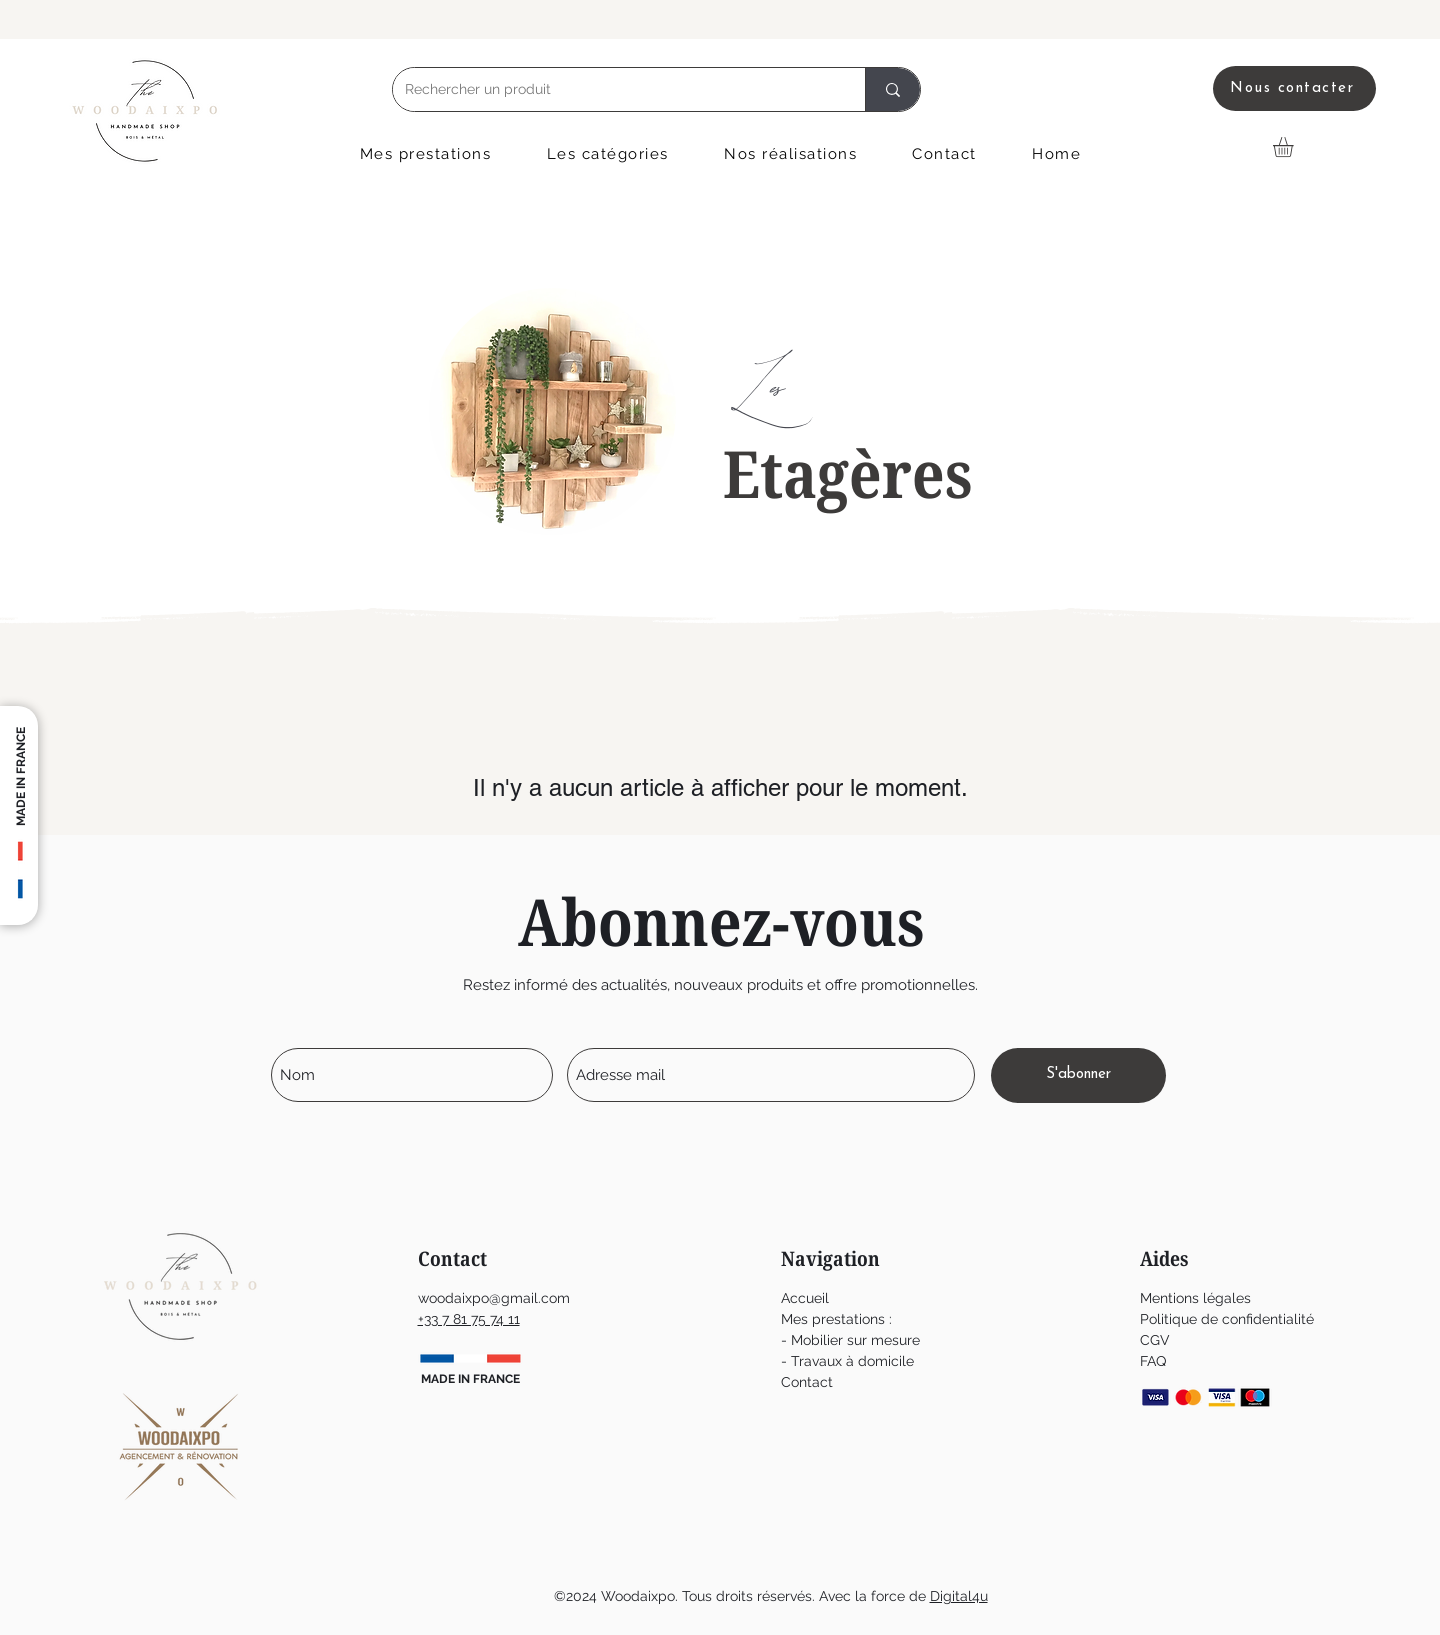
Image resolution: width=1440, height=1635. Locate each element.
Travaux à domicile (852, 1361)
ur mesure (887, 1340)
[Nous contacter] (1294, 88)
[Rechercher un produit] (614, 89)
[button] (425, 154)
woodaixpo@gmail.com (494, 1298)
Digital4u (959, 1596)
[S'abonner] (1078, 1075)
